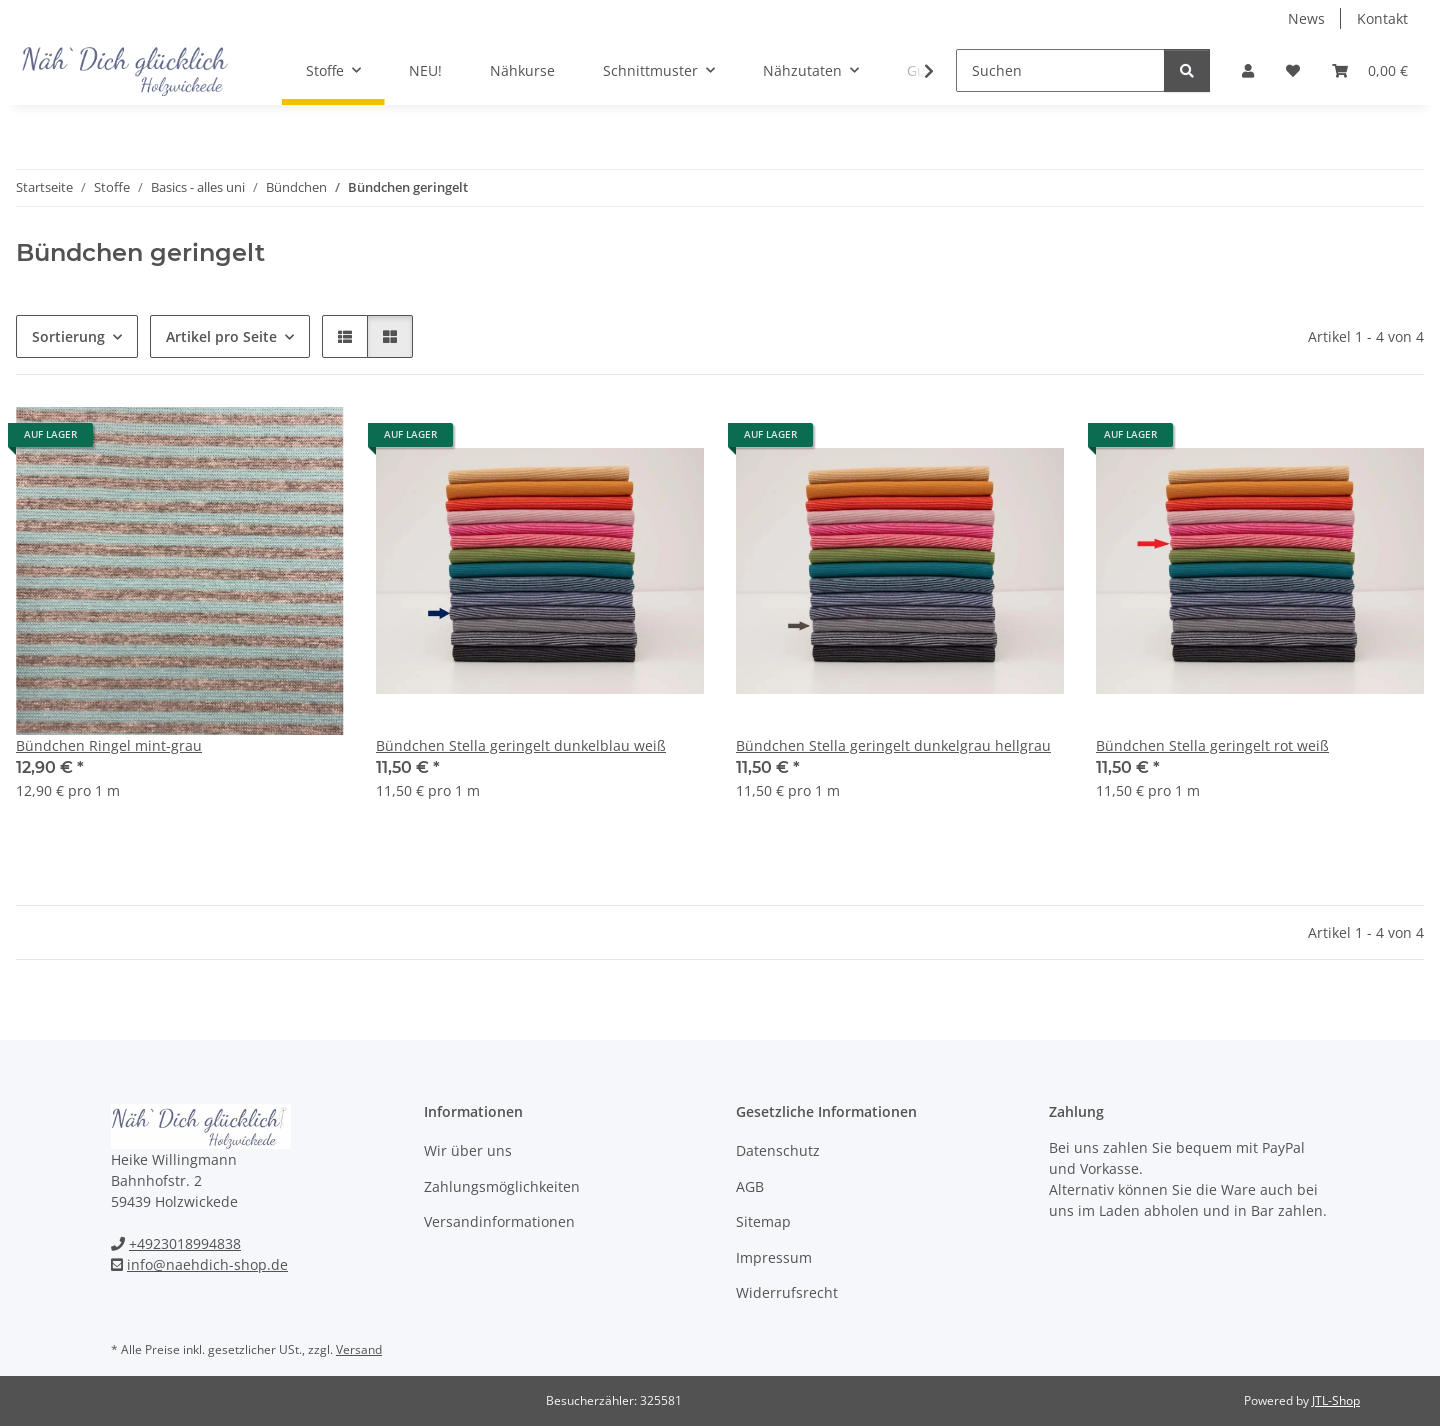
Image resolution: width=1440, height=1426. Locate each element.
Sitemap (763, 1221)
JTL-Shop (1336, 1400)
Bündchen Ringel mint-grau (109, 745)
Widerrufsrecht (787, 1292)
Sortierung (68, 336)
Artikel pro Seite (221, 336)
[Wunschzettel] (1293, 70)
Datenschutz (778, 1150)
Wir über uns (468, 1150)
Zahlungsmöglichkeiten (502, 1186)
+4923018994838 (185, 1243)
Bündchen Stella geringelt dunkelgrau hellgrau (893, 745)
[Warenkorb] (1370, 70)
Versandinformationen (499, 1221)
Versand (359, 1349)
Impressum (774, 1257)
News (1306, 18)
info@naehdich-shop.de (207, 1264)
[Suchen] (1060, 70)
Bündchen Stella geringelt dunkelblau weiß (521, 745)
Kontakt (1382, 18)
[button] (1248, 70)
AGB (750, 1186)
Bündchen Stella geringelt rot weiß (1212, 745)
